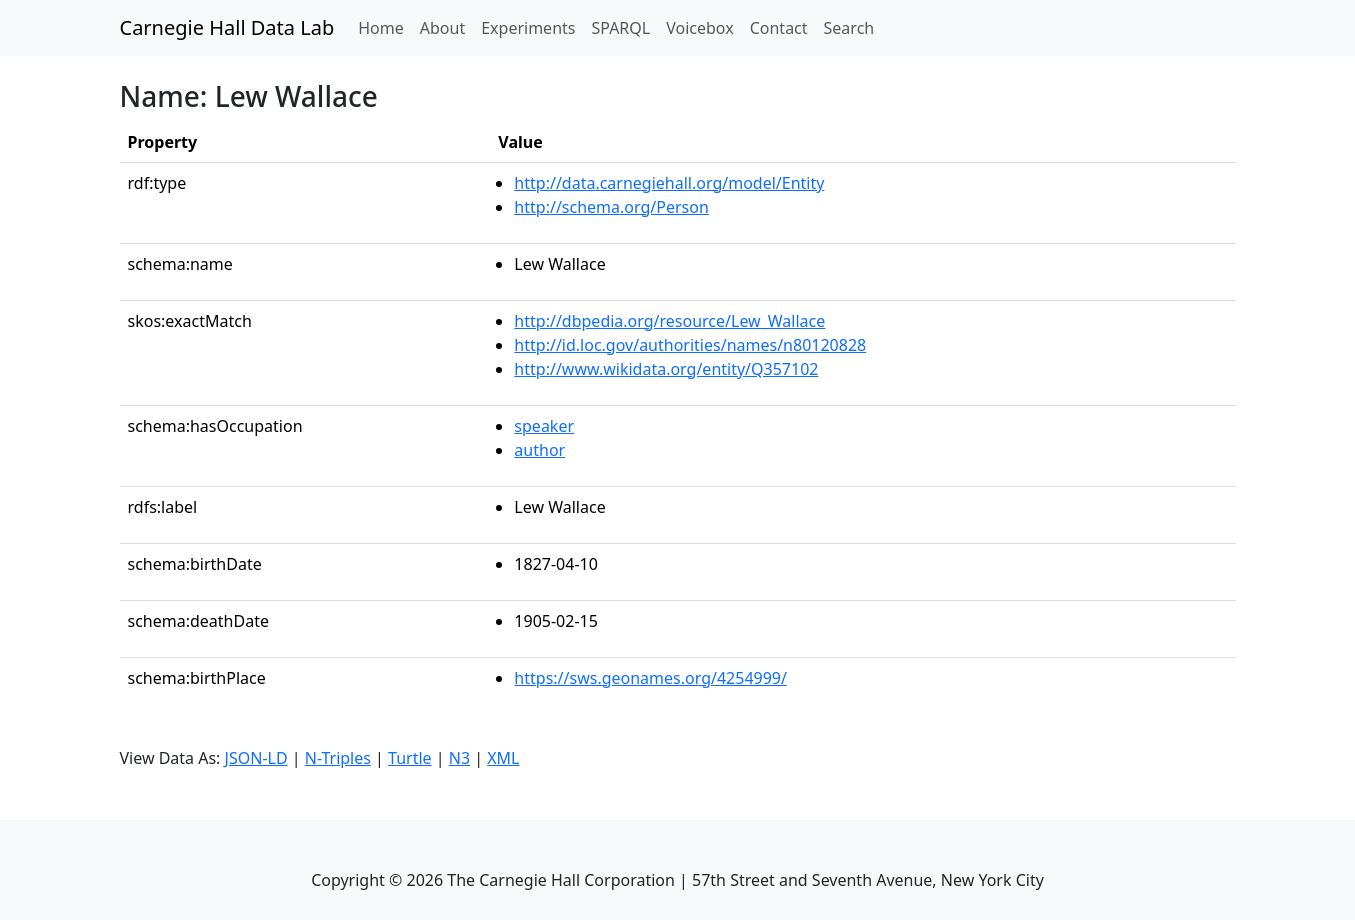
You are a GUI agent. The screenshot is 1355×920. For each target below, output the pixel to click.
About (442, 28)
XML (503, 758)
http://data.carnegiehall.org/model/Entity (669, 183)
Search (849, 28)
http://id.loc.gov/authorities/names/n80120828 (690, 345)
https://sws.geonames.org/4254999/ (650, 678)
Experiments (528, 28)
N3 (459, 758)
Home (385, 27)
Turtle (410, 758)
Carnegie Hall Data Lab (227, 27)
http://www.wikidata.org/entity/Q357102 (666, 369)
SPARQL (620, 28)
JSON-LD (256, 758)
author (539, 450)
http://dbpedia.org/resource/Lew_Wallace (669, 321)
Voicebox (699, 28)
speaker (544, 426)
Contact (779, 28)
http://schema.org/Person (611, 207)
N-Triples (338, 758)
